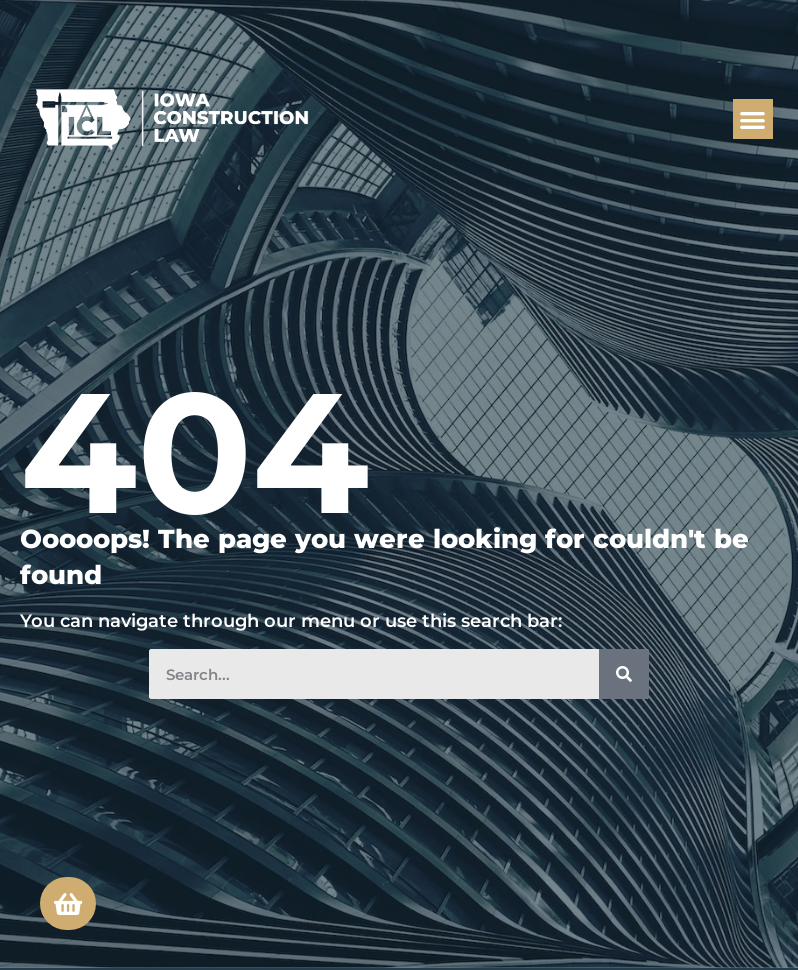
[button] (753, 119)
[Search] (624, 674)
